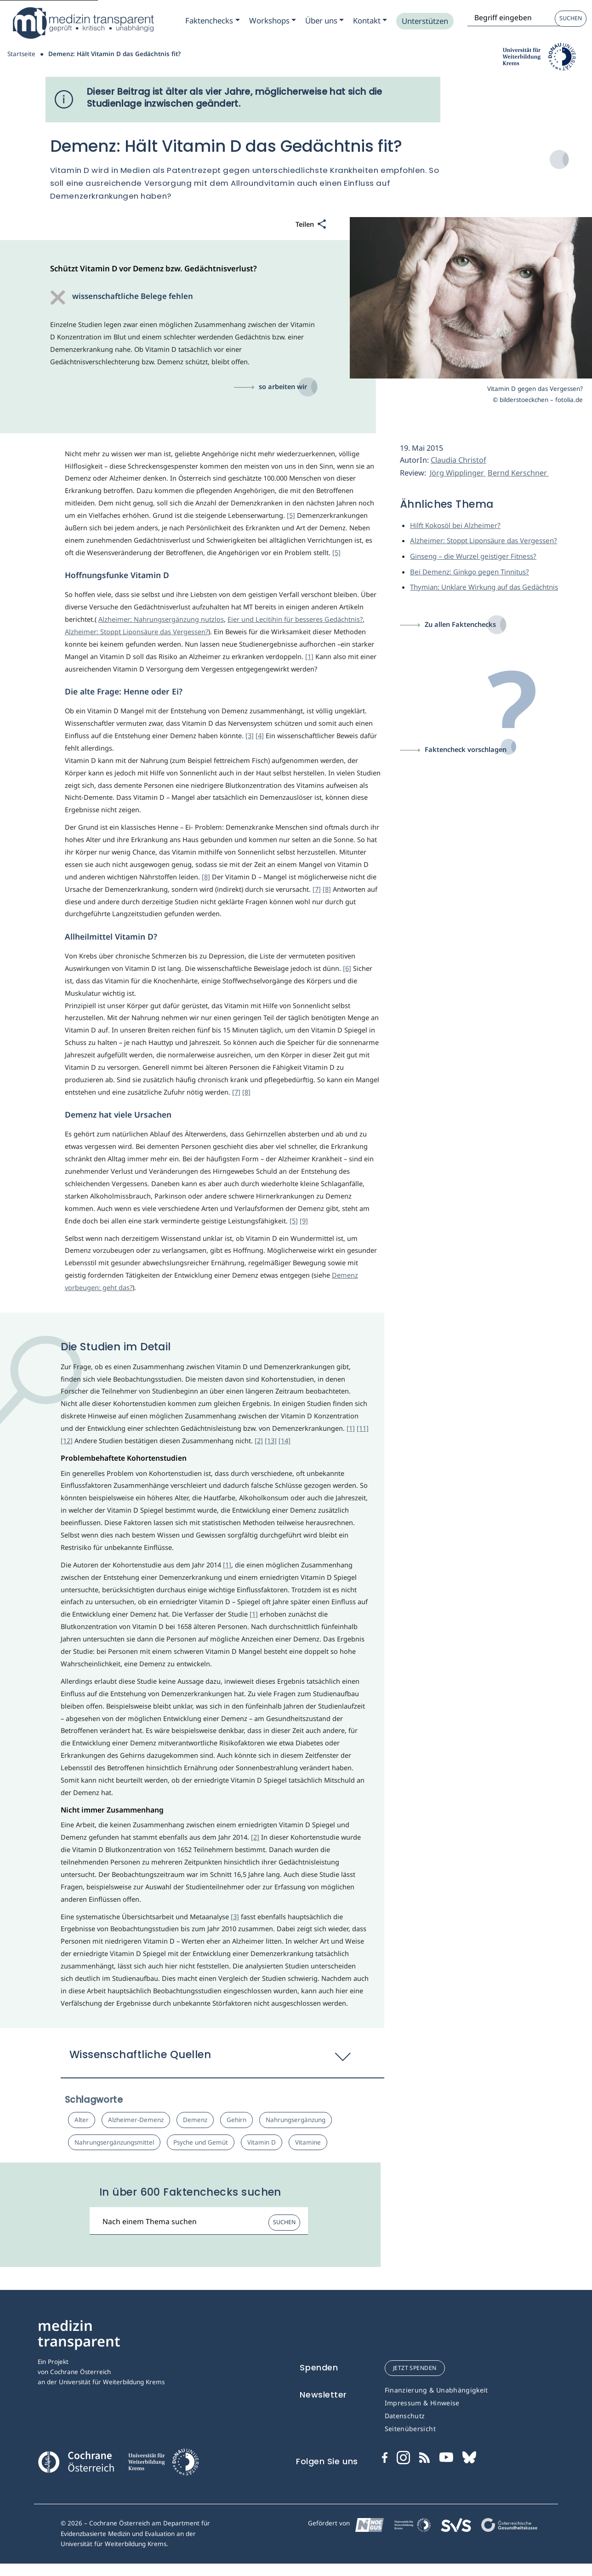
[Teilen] (311, 224)
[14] (284, 1440)
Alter (81, 2120)
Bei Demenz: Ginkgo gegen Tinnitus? (469, 571)
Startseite (21, 54)
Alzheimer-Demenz (136, 2120)
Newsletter (323, 2394)
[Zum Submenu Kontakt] (370, 20)
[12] (67, 1440)
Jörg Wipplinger (458, 473)
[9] (304, 1220)
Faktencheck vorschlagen (466, 749)
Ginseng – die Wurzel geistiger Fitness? (473, 556)
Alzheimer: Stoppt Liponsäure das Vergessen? (136, 631)
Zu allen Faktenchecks (460, 624)
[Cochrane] (76, 2461)
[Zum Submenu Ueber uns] (324, 20)
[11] (363, 1428)
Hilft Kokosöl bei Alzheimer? (455, 525)
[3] (249, 735)
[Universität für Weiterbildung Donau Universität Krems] (163, 2464)
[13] (271, 1440)
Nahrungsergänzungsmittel (114, 2142)
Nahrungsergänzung (295, 2120)
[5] (291, 515)
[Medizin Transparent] (82, 23)
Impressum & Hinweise (422, 2402)
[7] (317, 889)
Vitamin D (261, 2142)
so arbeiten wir (283, 386)
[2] (259, 1440)
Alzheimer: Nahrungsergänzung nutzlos (161, 619)
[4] (260, 735)
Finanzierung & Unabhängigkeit (436, 2390)
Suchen (570, 18)
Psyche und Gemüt (200, 2142)
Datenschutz (405, 2415)
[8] (206, 876)
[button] (223, 2059)
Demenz (195, 2120)
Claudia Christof (458, 460)
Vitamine (308, 2142)
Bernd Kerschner (518, 473)
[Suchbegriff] (198, 2221)
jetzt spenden (415, 2368)
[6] (347, 968)
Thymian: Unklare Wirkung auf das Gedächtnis (484, 586)
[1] (309, 656)
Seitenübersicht (410, 2428)
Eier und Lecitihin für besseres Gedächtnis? (295, 619)
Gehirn (236, 2120)
